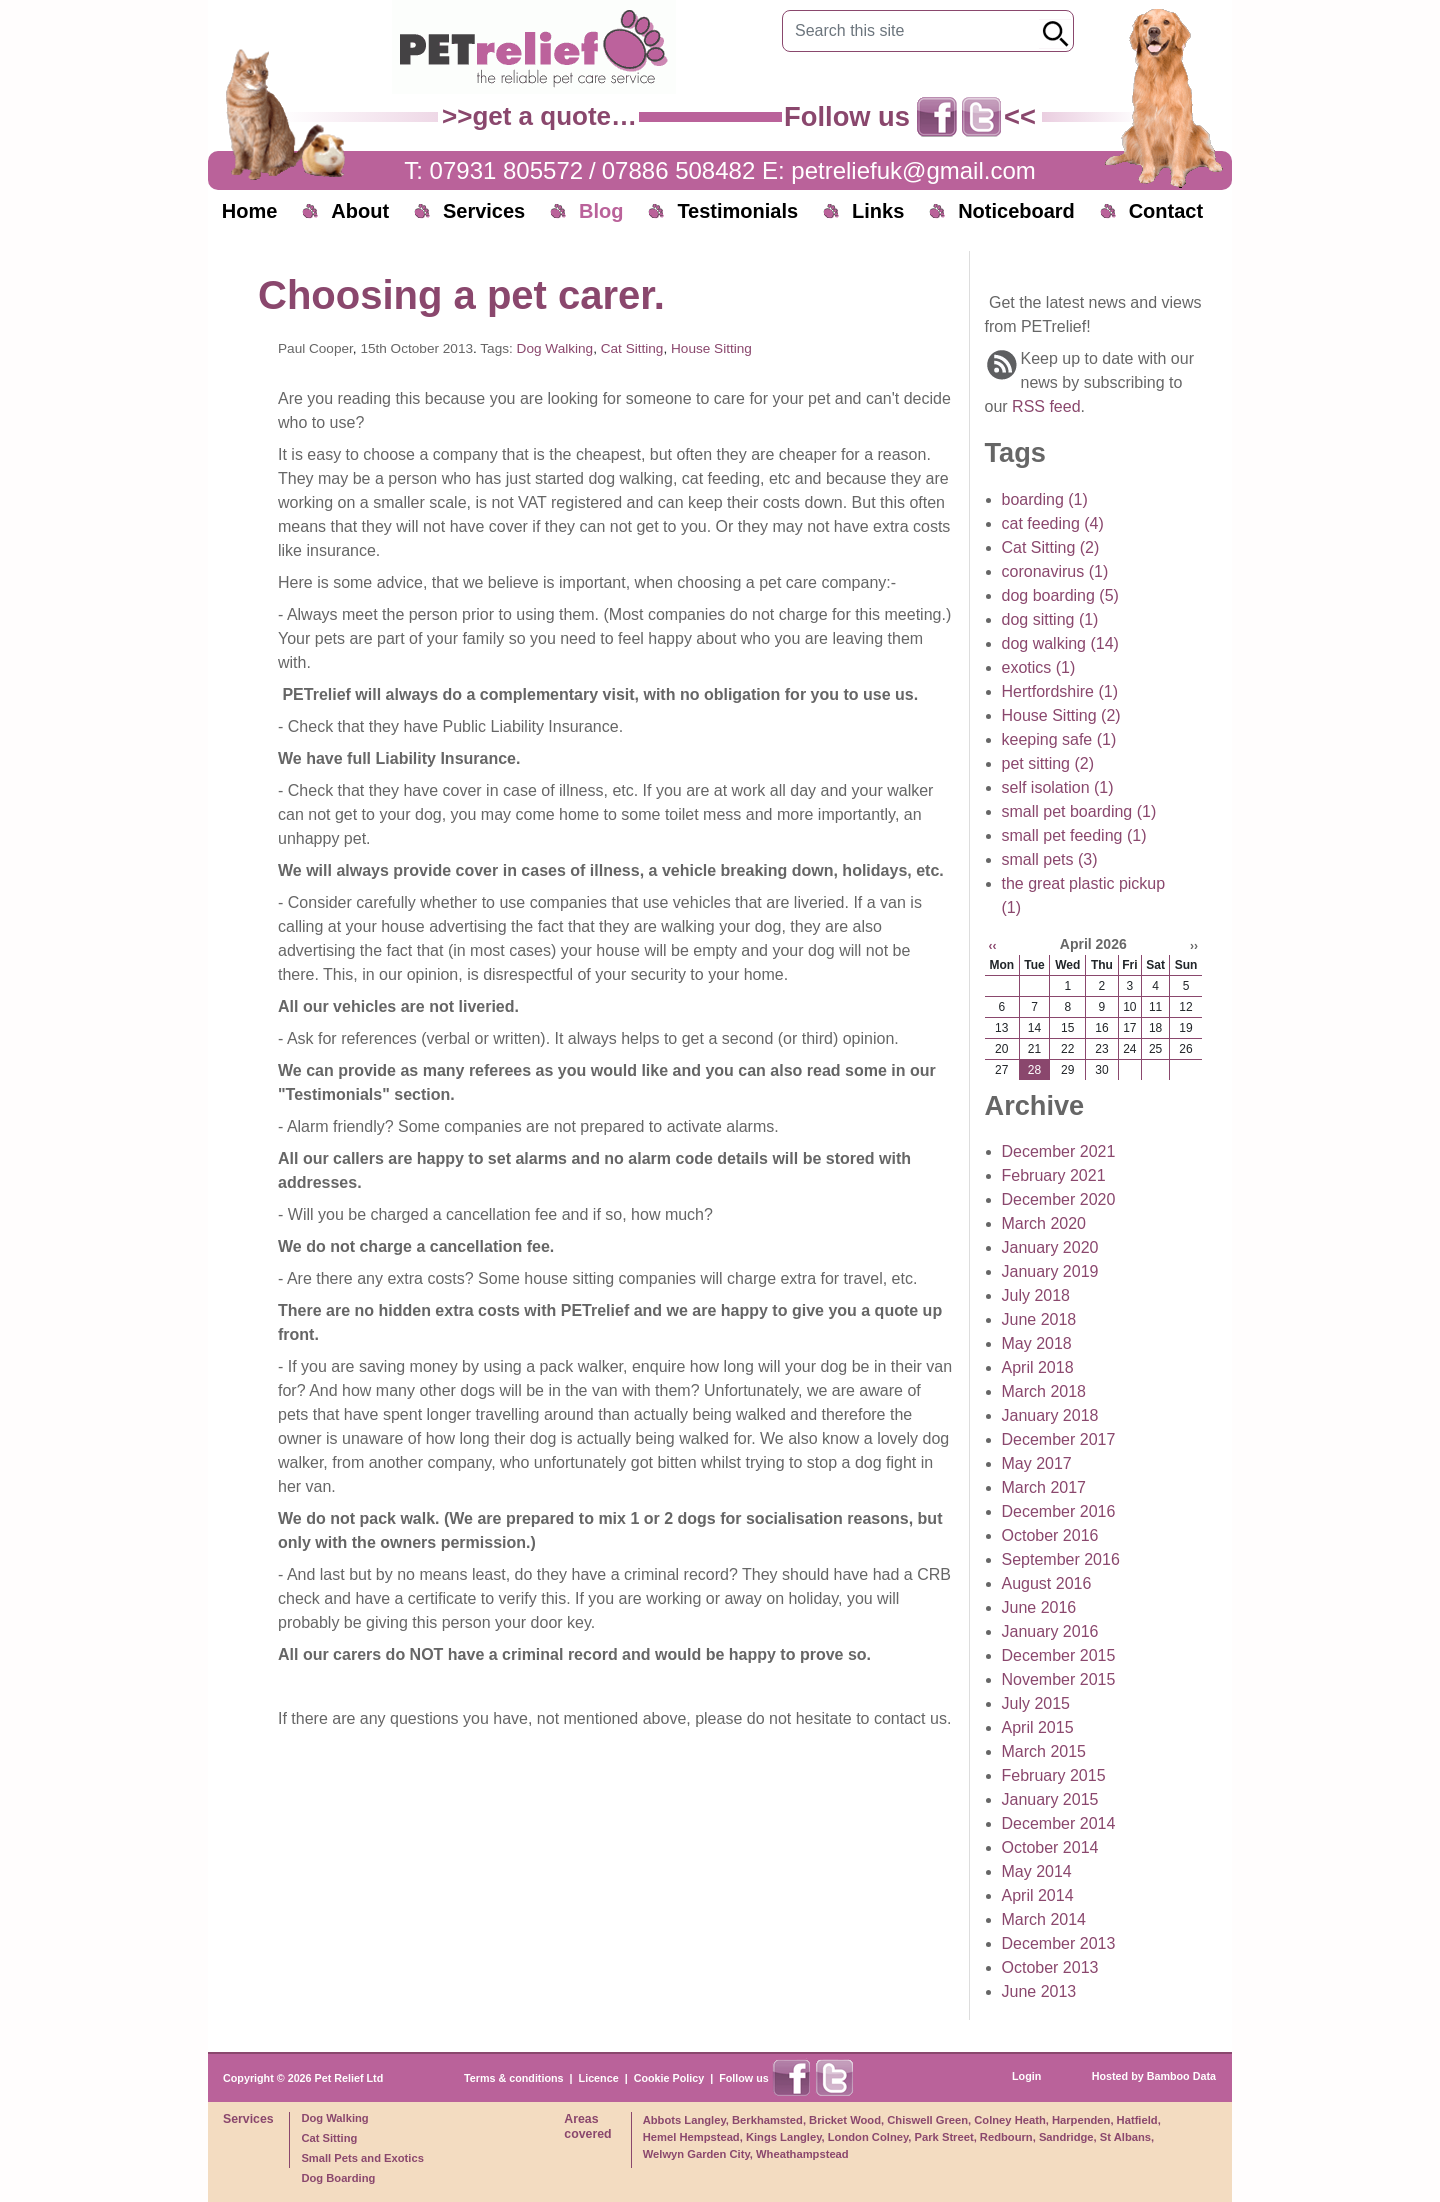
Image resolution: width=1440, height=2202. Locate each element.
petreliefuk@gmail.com (913, 170)
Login (1026, 2076)
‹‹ (993, 946)
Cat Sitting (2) (1051, 547)
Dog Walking (555, 348)
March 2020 (1044, 1223)
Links (878, 211)
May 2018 (1037, 1343)
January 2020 (1050, 1247)
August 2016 (1047, 1583)
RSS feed (1046, 406)
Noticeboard (1016, 211)
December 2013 (1059, 1943)
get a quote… (554, 116)
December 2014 (1059, 1823)
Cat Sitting (632, 348)
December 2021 (1059, 1151)
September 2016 (1061, 1559)
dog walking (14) (1060, 643)
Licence (599, 2078)
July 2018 (1036, 1295)
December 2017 (1059, 1439)
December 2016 (1059, 1511)
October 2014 (1050, 1847)
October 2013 (1050, 1967)
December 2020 (1059, 1199)
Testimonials (737, 211)
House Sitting (711, 348)
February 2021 (1054, 1175)
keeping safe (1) (1059, 739)
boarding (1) (1045, 499)
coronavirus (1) (1055, 571)
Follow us (744, 2078)
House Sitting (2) (1061, 715)
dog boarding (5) (1060, 595)
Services (484, 211)
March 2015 (1044, 1751)
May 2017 (1037, 1463)
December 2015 (1059, 1655)
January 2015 (1050, 1799)
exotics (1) (1039, 667)
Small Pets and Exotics (362, 2158)
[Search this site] (912, 31)
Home (250, 211)
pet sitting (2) (1048, 763)
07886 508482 (679, 170)
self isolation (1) (1058, 787)
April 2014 (1038, 1895)
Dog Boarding (338, 2178)
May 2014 (1037, 1871)
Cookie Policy (669, 2078)
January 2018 (1050, 1415)
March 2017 (1044, 1487)
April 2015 (1038, 1727)
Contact (1166, 211)
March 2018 (1044, 1391)
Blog (601, 211)
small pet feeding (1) (1074, 835)
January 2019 (1050, 1271)
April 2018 (1038, 1367)
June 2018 (1039, 1319)
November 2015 (1059, 1679)
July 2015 (1036, 1703)
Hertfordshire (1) (1060, 691)
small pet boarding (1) (1079, 811)
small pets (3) (1050, 859)
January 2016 (1050, 1631)
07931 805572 (507, 170)
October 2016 (1050, 1535)
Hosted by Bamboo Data (1154, 2076)
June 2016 (1039, 1607)
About (360, 211)
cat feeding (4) (1053, 523)
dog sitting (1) (1050, 619)
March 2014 (1044, 1919)
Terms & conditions (514, 2078)
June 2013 (1039, 1991)
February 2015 (1054, 1775)
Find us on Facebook (937, 117)
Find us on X (982, 117)
